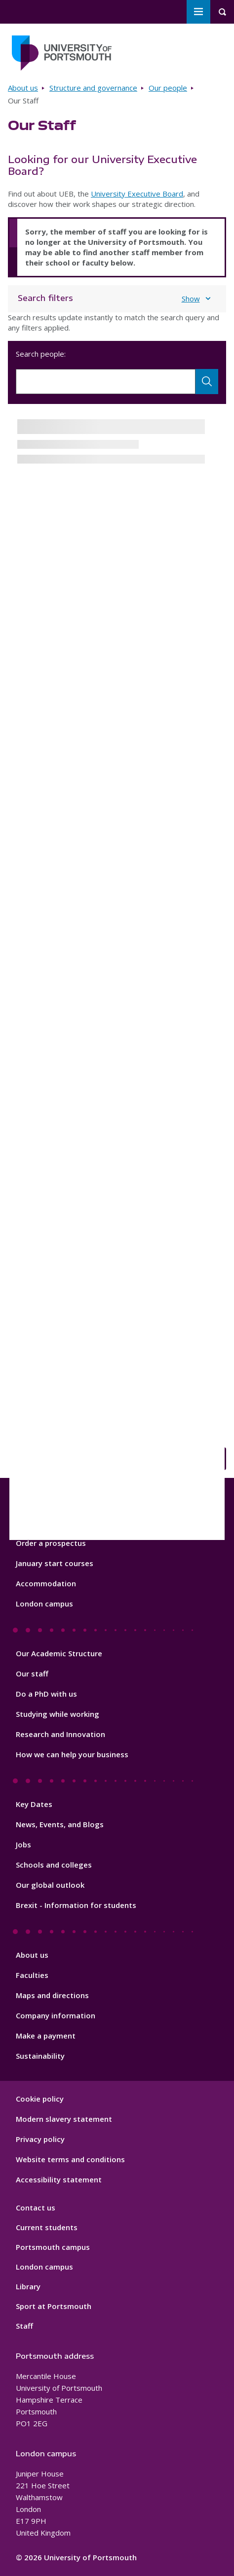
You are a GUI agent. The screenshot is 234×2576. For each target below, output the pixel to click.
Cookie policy (40, 2099)
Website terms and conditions (70, 2159)
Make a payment (46, 2036)
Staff (24, 2326)
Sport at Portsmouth (53, 2306)
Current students (47, 2227)
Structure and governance (93, 88)
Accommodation (46, 1583)
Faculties (32, 1975)
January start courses (54, 1563)
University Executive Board (137, 194)
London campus (44, 1603)
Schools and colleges (54, 1865)
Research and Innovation (60, 1734)
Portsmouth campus (53, 2247)
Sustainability (40, 2056)
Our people (168, 88)
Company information (55, 2015)
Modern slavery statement (64, 2119)
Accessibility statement (59, 2179)
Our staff (32, 1673)
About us (23, 88)
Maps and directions (52, 1995)
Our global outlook (50, 1885)
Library (28, 2286)
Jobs (23, 1844)
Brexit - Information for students (76, 1905)
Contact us (35, 2207)
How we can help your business (72, 1754)
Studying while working (57, 1714)
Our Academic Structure (59, 1653)
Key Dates (34, 1804)
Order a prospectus (51, 1543)
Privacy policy (40, 2139)
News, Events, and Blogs (60, 1824)
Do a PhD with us (46, 1694)
